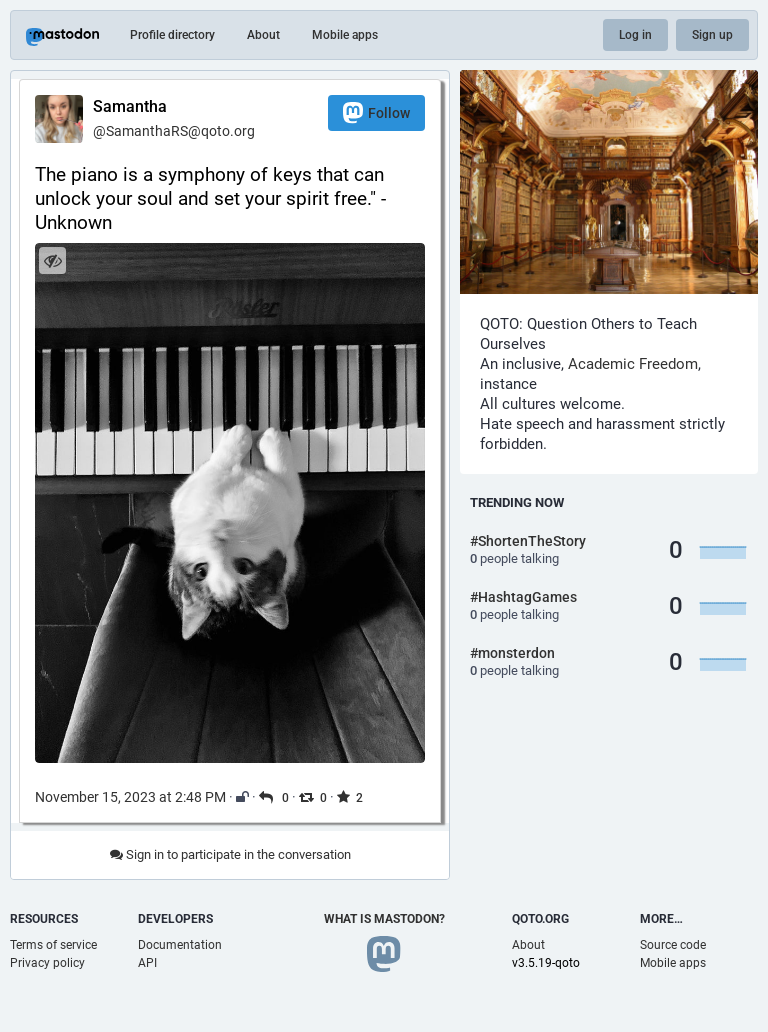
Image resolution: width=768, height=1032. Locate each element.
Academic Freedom (633, 364)
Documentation (180, 945)
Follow (376, 112)
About (263, 35)
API (147, 963)
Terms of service (53, 945)
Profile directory (172, 35)
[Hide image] (52, 260)
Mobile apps (345, 35)
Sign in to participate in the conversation (230, 854)
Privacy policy (47, 963)
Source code (673, 945)
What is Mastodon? (384, 919)
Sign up (712, 35)
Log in (635, 35)
